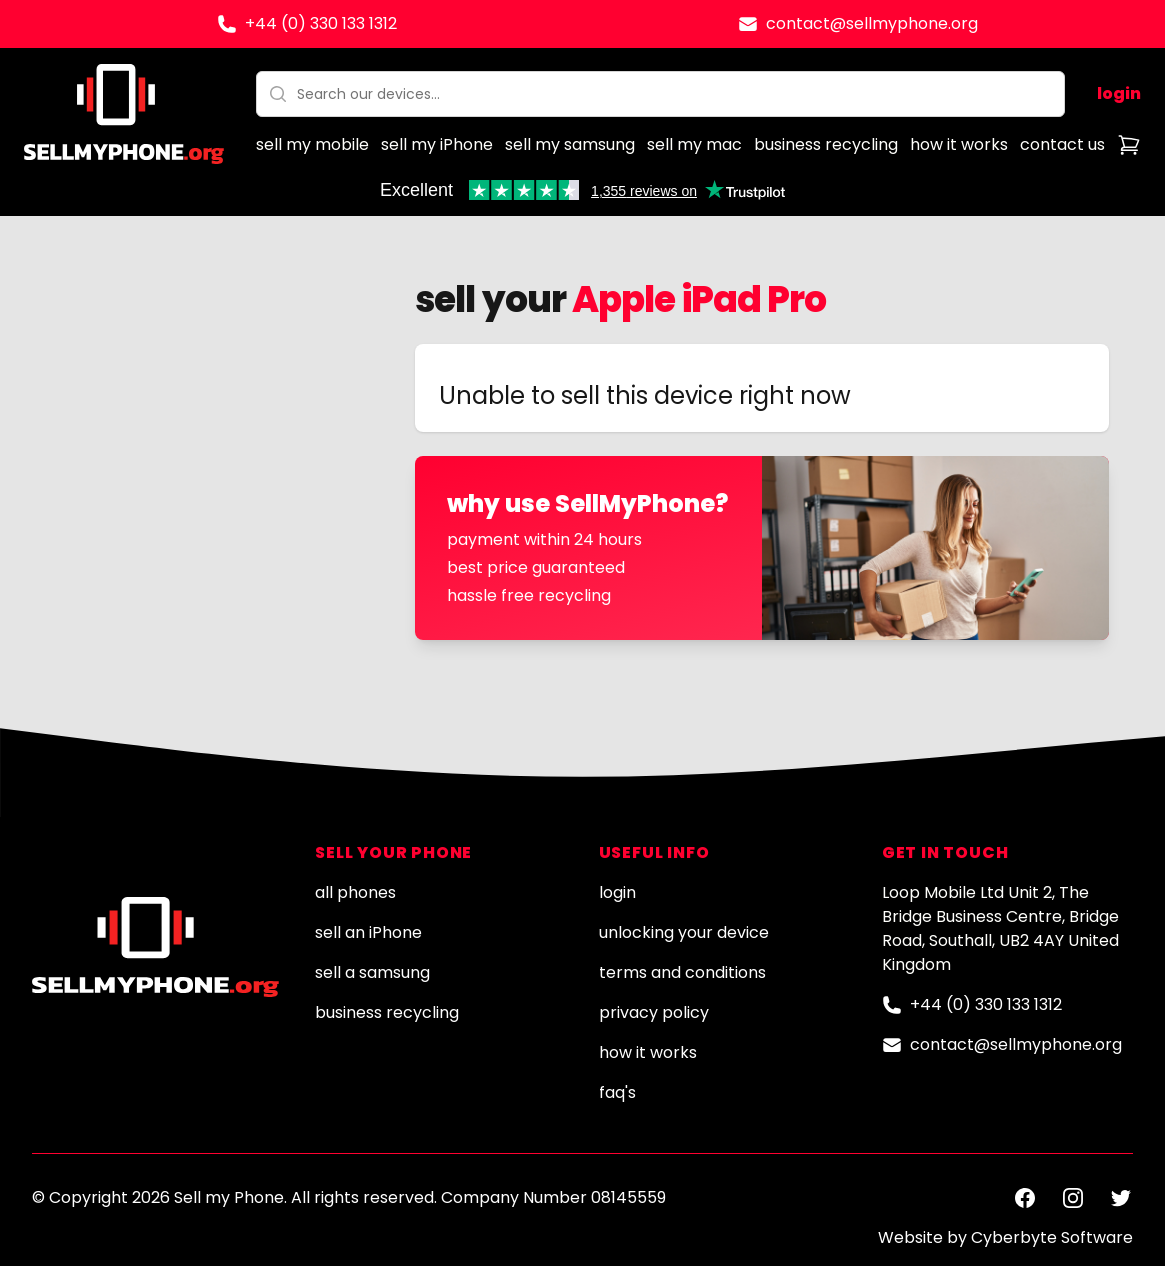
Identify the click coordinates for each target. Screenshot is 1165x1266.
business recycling (826, 144)
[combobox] (660, 94)
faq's (617, 1092)
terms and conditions (682, 972)
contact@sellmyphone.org (872, 23)
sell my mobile (312, 144)
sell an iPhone (368, 932)
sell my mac (694, 144)
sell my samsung (570, 144)
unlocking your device (684, 932)
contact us (1062, 144)
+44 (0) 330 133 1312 (321, 23)
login (1119, 93)
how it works (959, 144)
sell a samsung (372, 972)
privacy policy (654, 1012)
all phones (355, 892)
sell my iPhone (437, 144)
